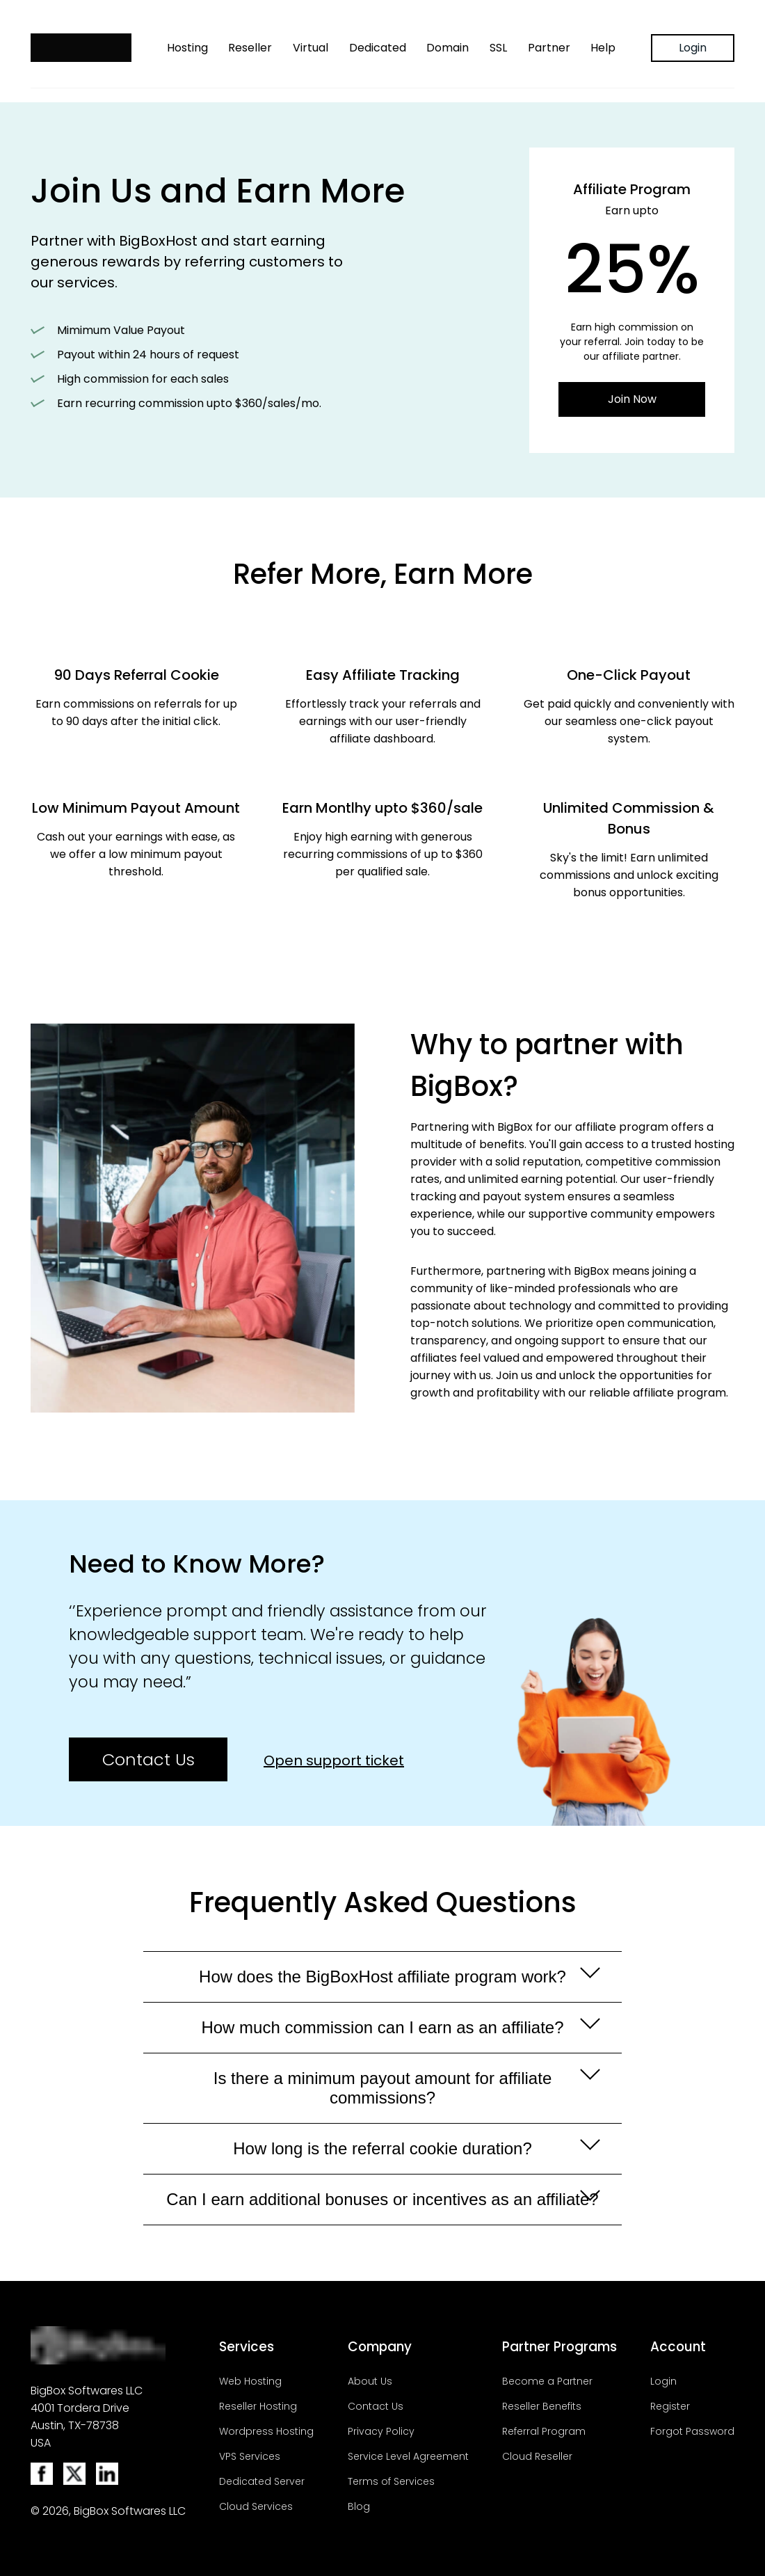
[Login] (692, 47)
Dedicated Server (262, 2481)
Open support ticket (334, 1760)
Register (670, 2406)
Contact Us (148, 1759)
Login (693, 48)
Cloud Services (256, 2506)
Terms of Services (391, 2481)
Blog (359, 2506)
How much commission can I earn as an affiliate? (397, 2027)
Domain (447, 48)
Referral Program (544, 2431)
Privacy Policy (381, 2431)
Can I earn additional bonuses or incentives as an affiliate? (382, 2199)
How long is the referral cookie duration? (413, 2148)
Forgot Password (692, 2431)
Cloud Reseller (537, 2456)
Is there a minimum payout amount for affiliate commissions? (403, 2088)
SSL (498, 48)
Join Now (632, 399)
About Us (370, 2381)
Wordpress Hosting (266, 2431)
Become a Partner (547, 2381)
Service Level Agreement (408, 2456)
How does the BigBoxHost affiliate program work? (396, 1976)
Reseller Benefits (541, 2406)
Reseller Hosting (258, 2406)
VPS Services (249, 2456)
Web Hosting (250, 2381)
